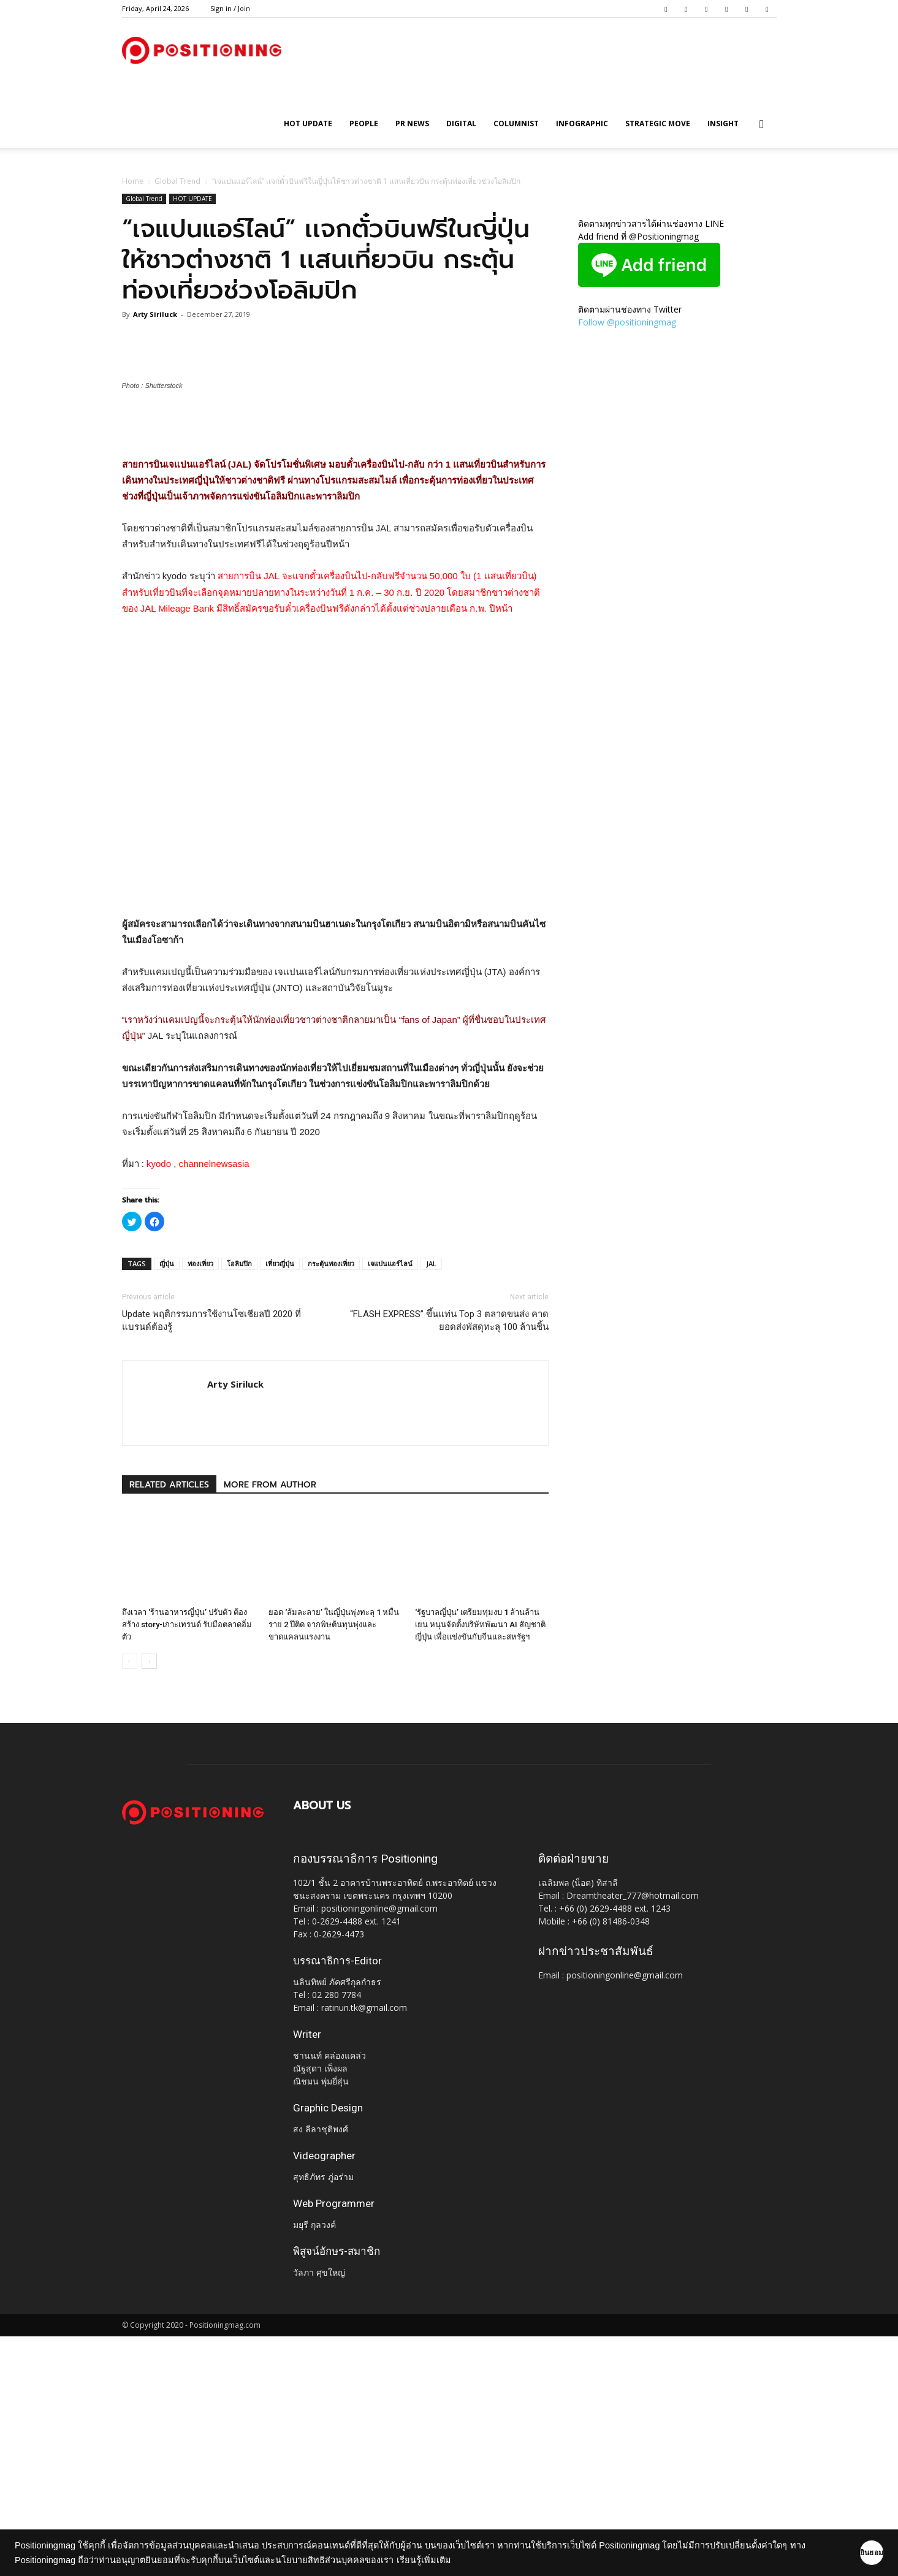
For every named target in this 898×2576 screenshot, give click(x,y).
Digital (461, 123)
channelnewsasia (214, 1403)
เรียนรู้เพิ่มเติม (441, 2560)
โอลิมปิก (239, 1503)
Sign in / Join (230, 8)
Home (132, 181)
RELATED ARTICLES (169, 1724)
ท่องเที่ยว (200, 1503)
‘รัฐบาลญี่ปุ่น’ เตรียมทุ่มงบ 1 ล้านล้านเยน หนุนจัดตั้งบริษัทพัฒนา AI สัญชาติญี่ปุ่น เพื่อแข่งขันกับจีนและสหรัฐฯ (480, 1864)
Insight (723, 123)
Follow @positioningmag (627, 322)
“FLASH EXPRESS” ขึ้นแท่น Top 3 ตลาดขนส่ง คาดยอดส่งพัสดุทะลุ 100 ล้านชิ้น (449, 1560)
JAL (431, 1503)
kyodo (158, 1403)
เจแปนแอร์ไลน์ (390, 1503)
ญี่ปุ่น (166, 1503)
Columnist (516, 123)
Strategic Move (657, 123)
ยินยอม (850, 2552)
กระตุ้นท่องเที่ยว (331, 1503)
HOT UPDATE (308, 123)
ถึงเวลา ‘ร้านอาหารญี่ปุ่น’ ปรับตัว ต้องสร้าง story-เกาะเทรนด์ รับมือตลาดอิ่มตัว (187, 1864)
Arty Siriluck (155, 314)
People (363, 123)
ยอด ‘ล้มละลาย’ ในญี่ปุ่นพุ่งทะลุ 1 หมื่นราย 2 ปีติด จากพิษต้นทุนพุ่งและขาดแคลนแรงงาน (333, 1864)
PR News (412, 123)
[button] (762, 125)
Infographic (582, 123)
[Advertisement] (335, 665)
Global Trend (177, 181)
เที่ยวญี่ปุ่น (279, 1503)
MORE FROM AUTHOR (270, 1724)
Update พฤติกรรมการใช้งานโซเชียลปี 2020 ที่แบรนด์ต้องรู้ (211, 1560)
